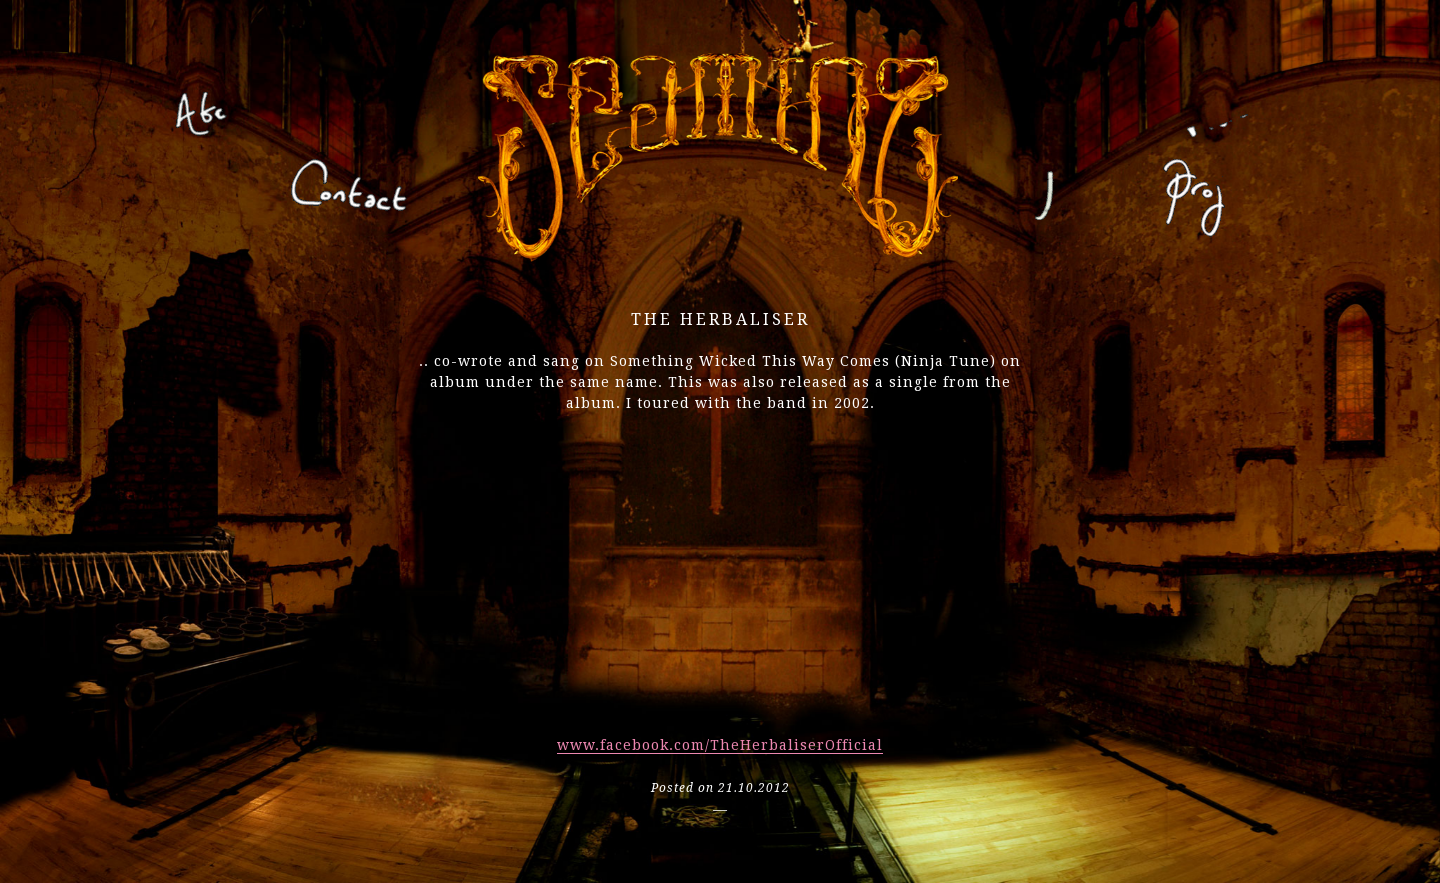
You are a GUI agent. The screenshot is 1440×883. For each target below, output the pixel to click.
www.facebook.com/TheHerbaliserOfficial (720, 745)
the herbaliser (720, 319)
